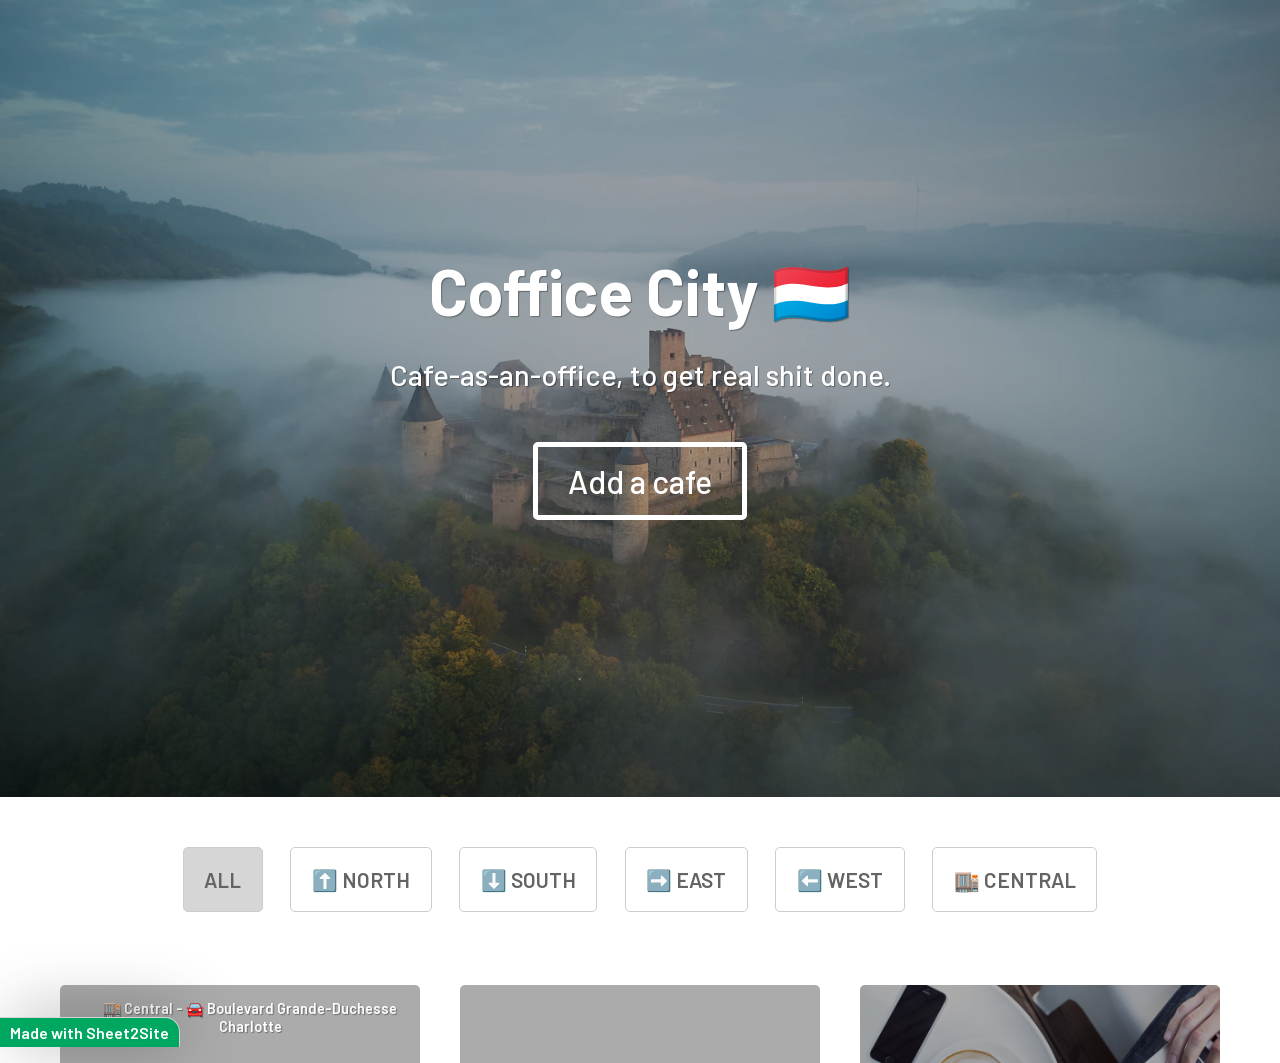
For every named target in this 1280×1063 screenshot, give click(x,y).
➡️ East (686, 879)
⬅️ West (840, 879)
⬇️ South (528, 879)
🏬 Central (1015, 879)
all (222, 879)
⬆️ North (361, 879)
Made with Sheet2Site (89, 1032)
